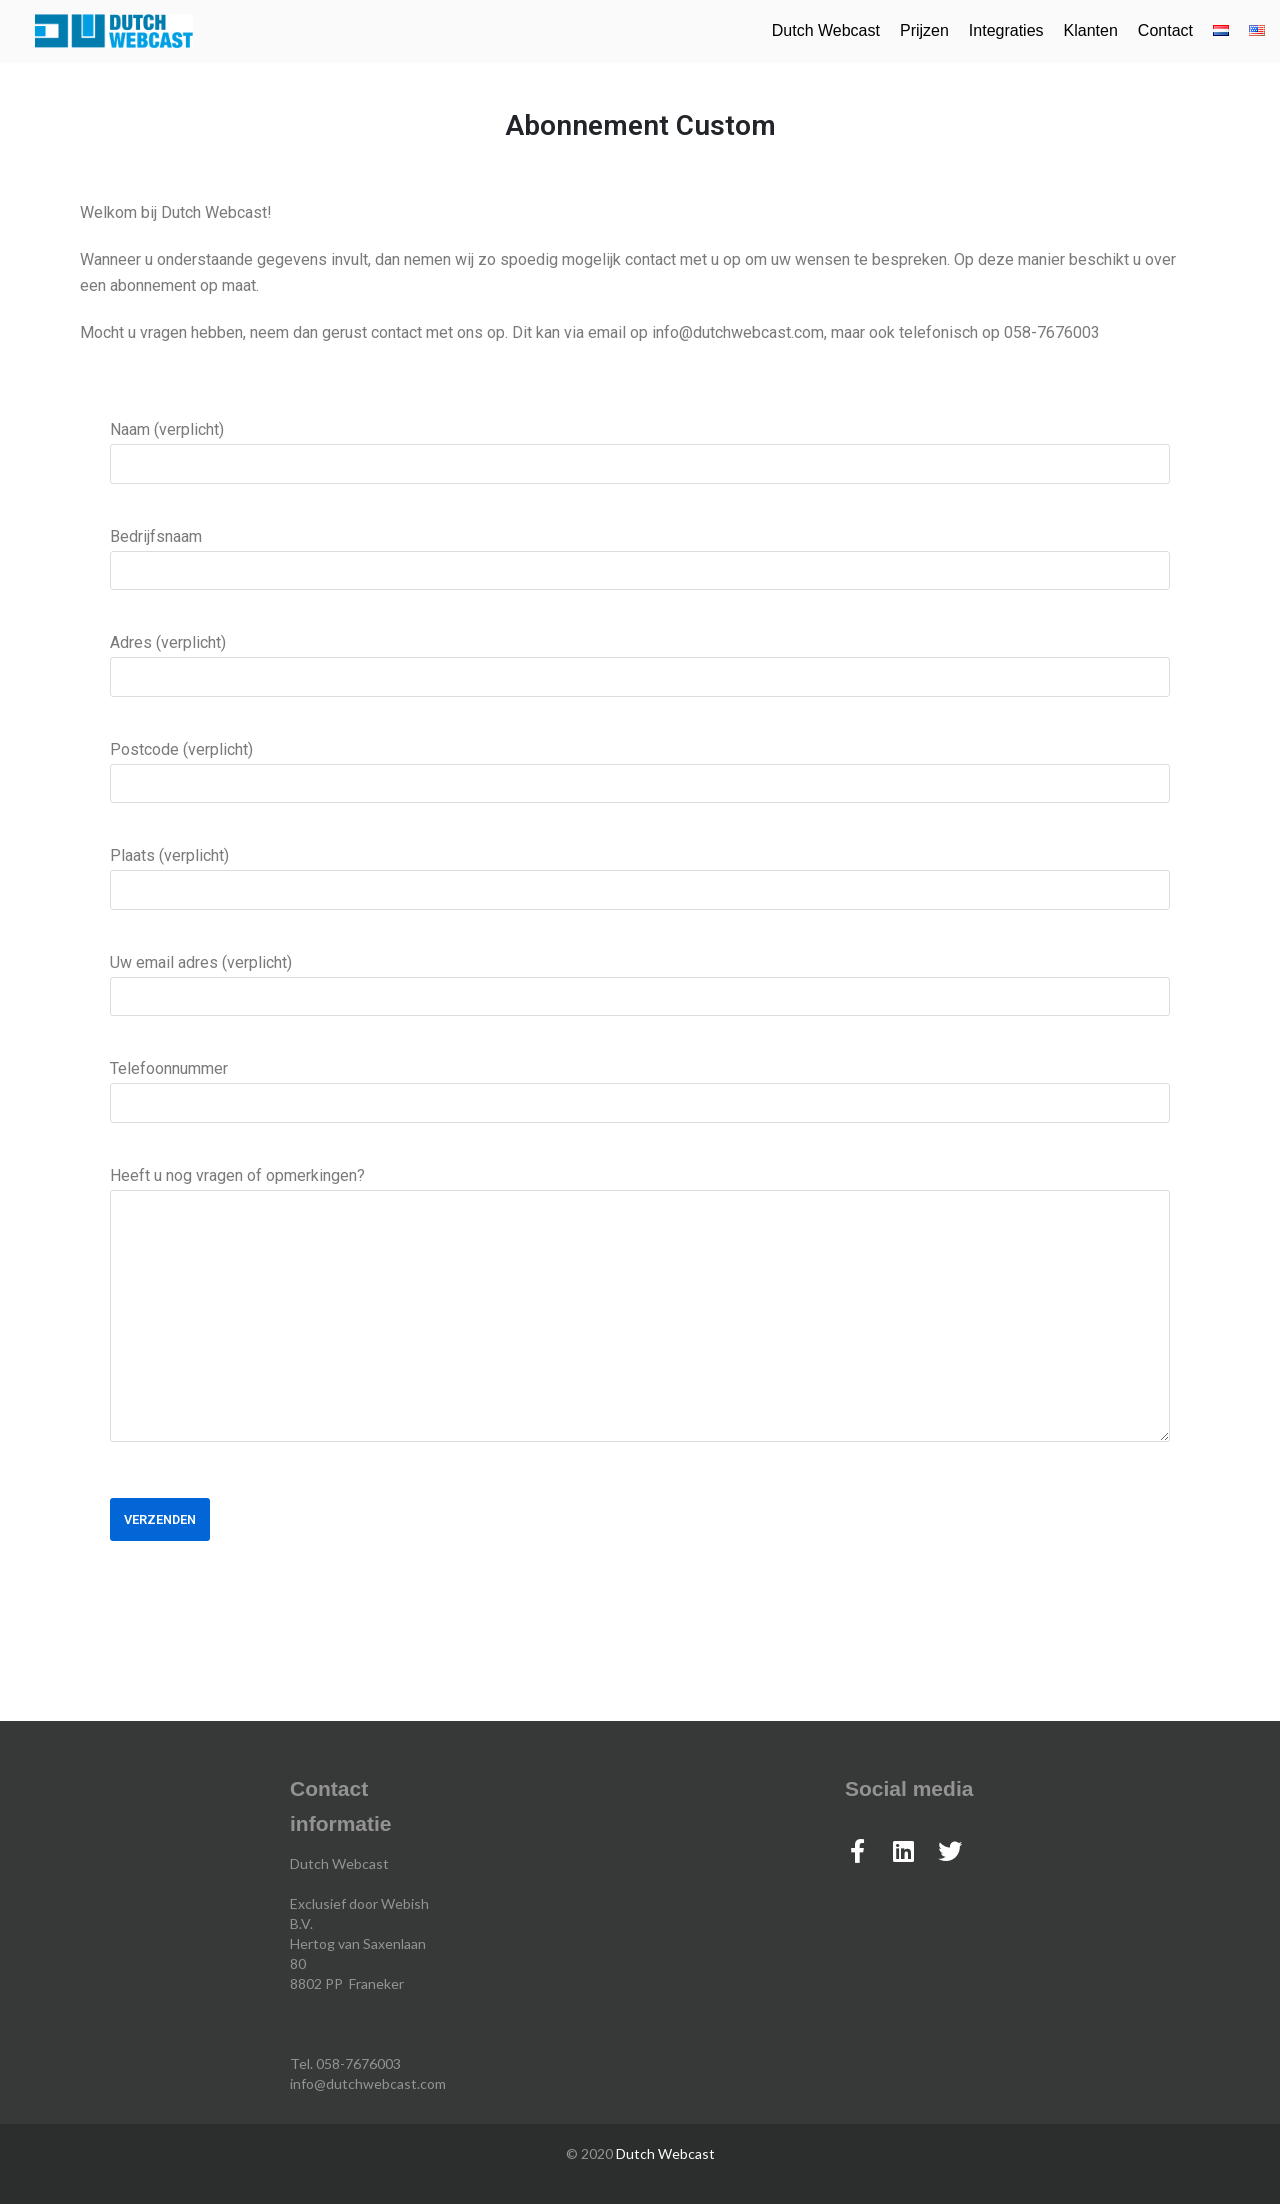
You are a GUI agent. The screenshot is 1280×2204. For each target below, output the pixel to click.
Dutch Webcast (826, 30)
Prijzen (924, 30)
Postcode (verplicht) (640, 766)
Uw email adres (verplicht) (640, 979)
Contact (1165, 30)
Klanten (1091, 30)
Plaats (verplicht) (640, 872)
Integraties (1006, 30)
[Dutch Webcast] (114, 31)
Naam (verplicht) (640, 446)
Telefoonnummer (640, 1085)
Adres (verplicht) (640, 659)
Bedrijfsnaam (640, 553)
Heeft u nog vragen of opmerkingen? (640, 1311)
